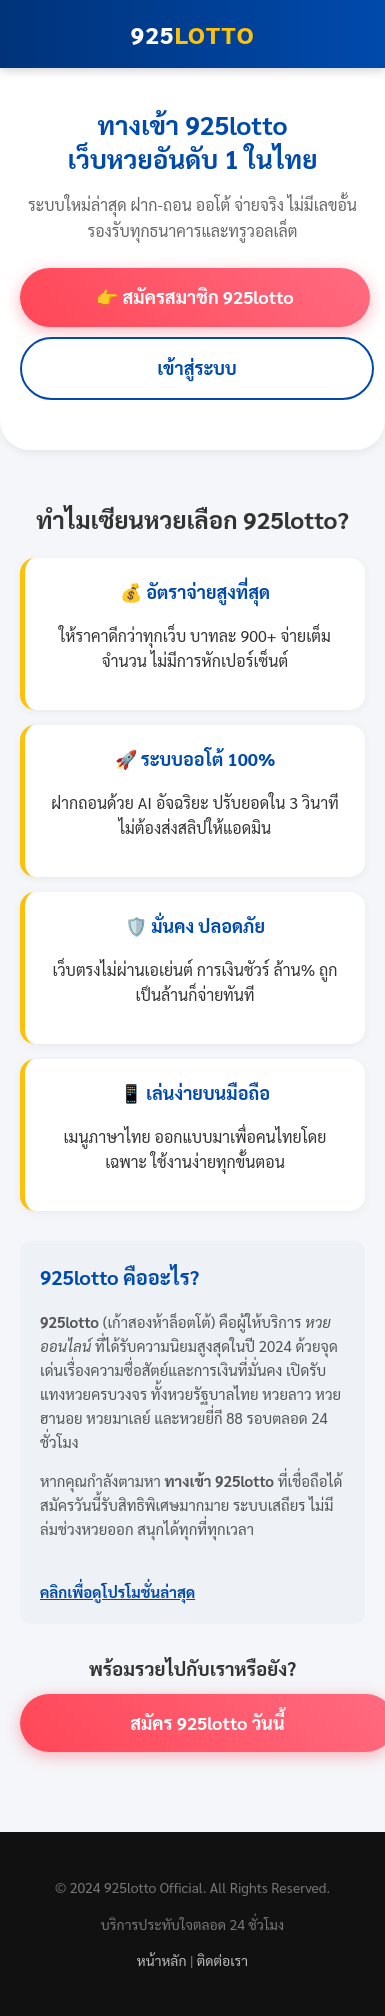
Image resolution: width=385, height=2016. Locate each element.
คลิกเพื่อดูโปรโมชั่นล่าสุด (117, 1591)
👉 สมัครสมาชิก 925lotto (194, 296)
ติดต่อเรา (222, 1960)
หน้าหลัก (162, 1960)
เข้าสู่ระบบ (197, 367)
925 (193, 34)
